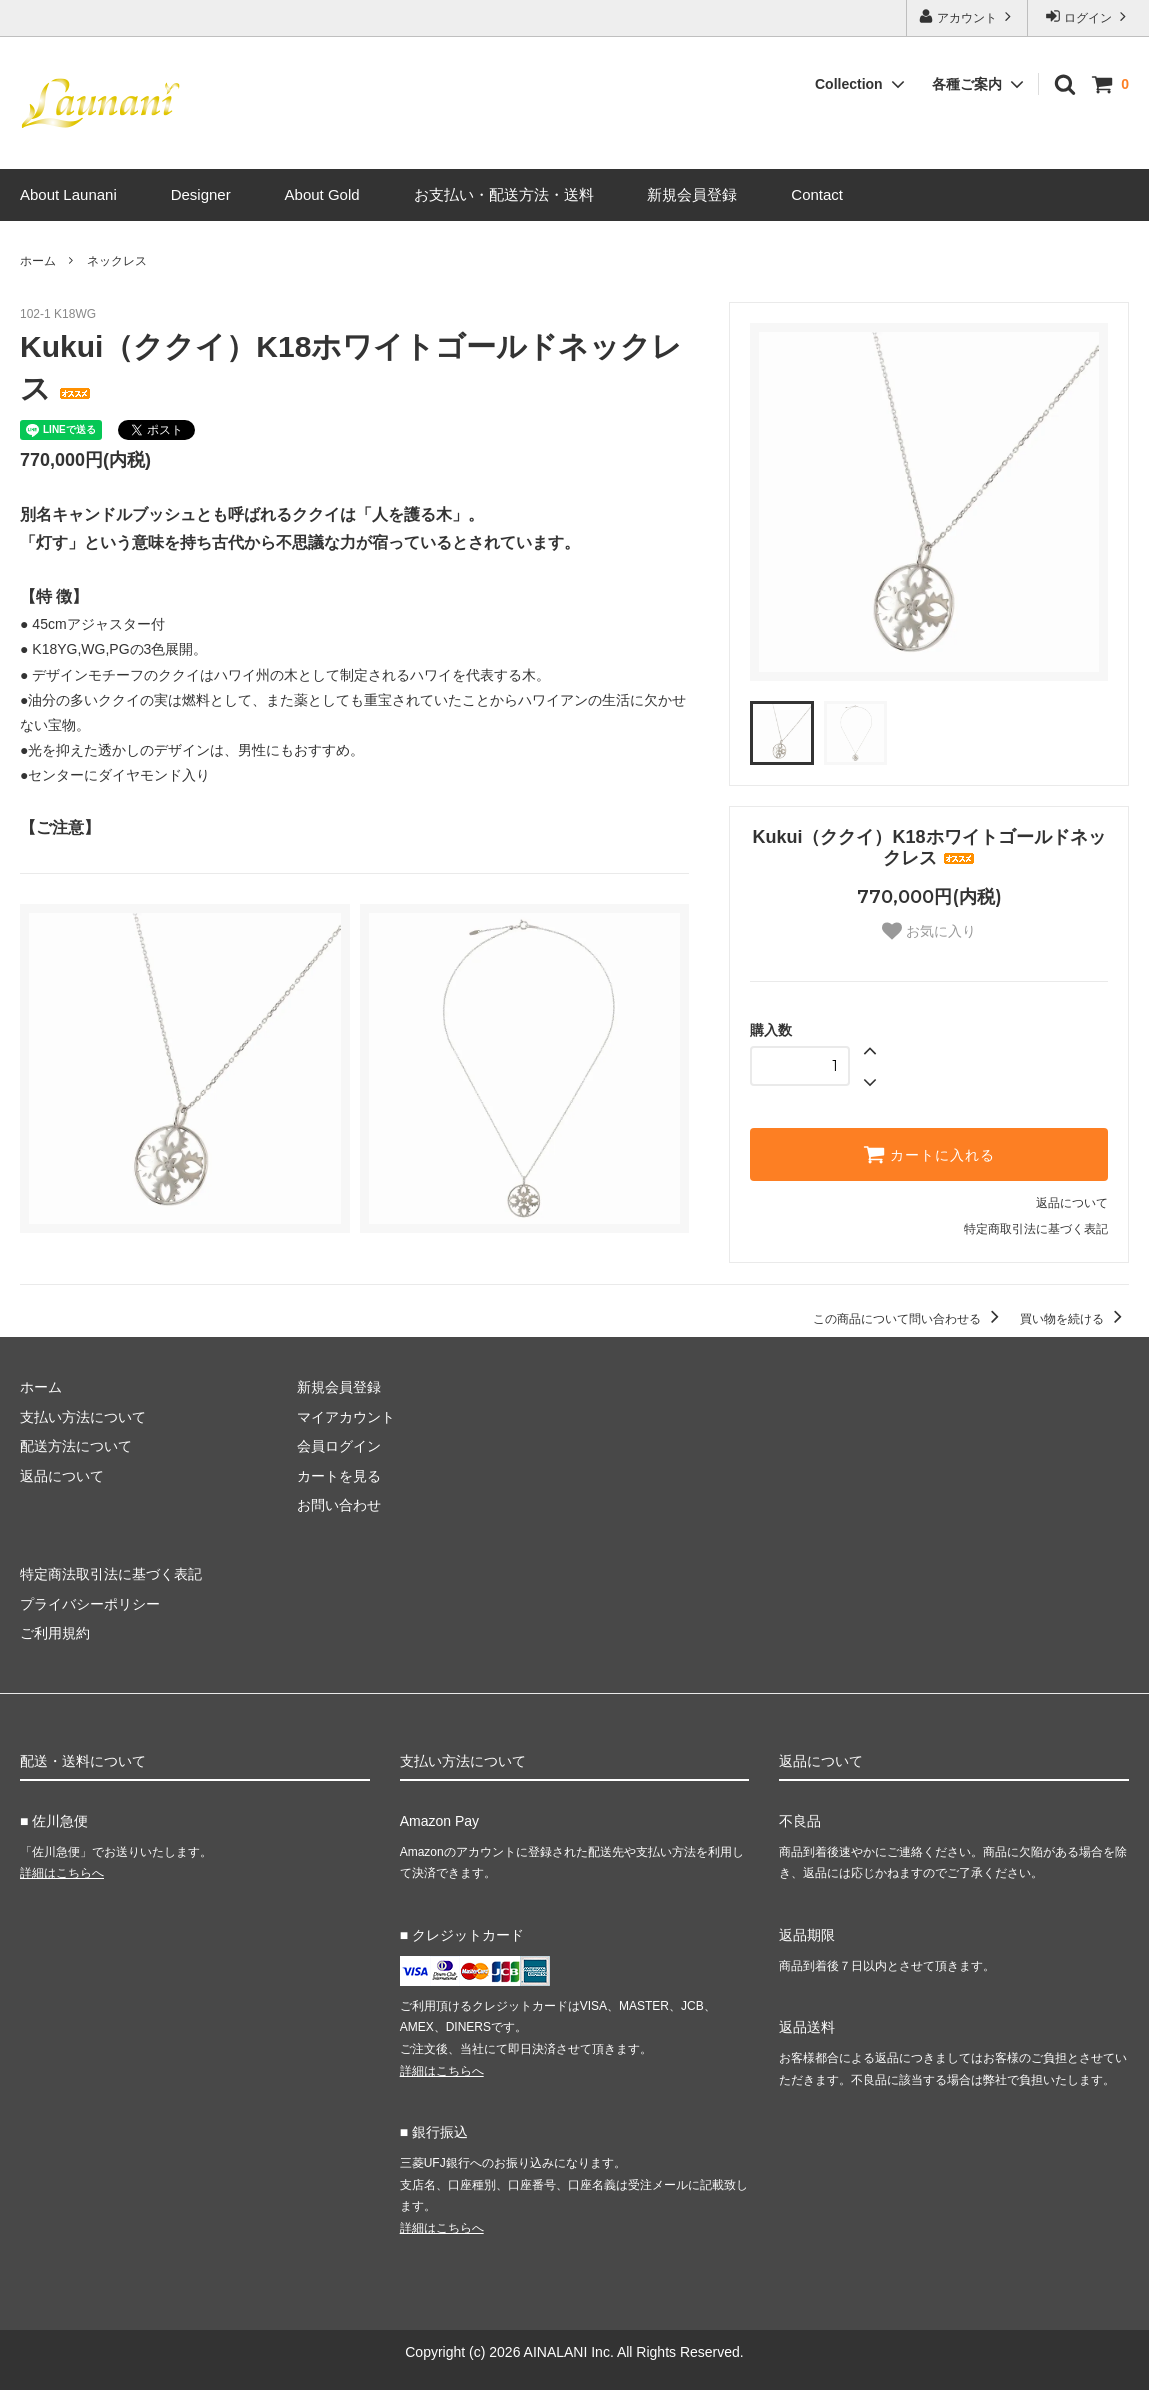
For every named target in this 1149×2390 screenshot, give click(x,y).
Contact (817, 194)
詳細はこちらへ (62, 1873)
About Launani (68, 194)
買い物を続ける (1074, 1319)
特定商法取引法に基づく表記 (111, 1574)
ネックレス (117, 261)
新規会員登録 (692, 194)
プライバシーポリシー (90, 1604)
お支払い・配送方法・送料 (504, 194)
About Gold (322, 194)
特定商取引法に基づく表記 (1036, 1229)
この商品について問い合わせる (909, 1319)
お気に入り (929, 931)
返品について (1072, 1203)
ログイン (1088, 16)
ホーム (38, 261)
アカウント (967, 16)
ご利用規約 (55, 1633)
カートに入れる (929, 1154)
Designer (201, 194)
